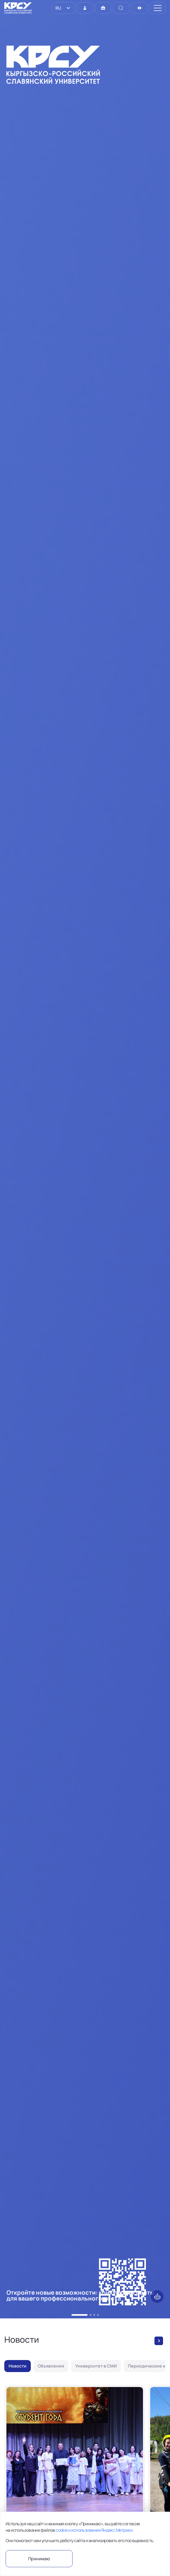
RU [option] (57, 8)
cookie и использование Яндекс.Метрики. (94, 2530)
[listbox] (63, 8)
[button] (72, 2315)
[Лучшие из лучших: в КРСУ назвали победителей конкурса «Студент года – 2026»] (74, 2477)
